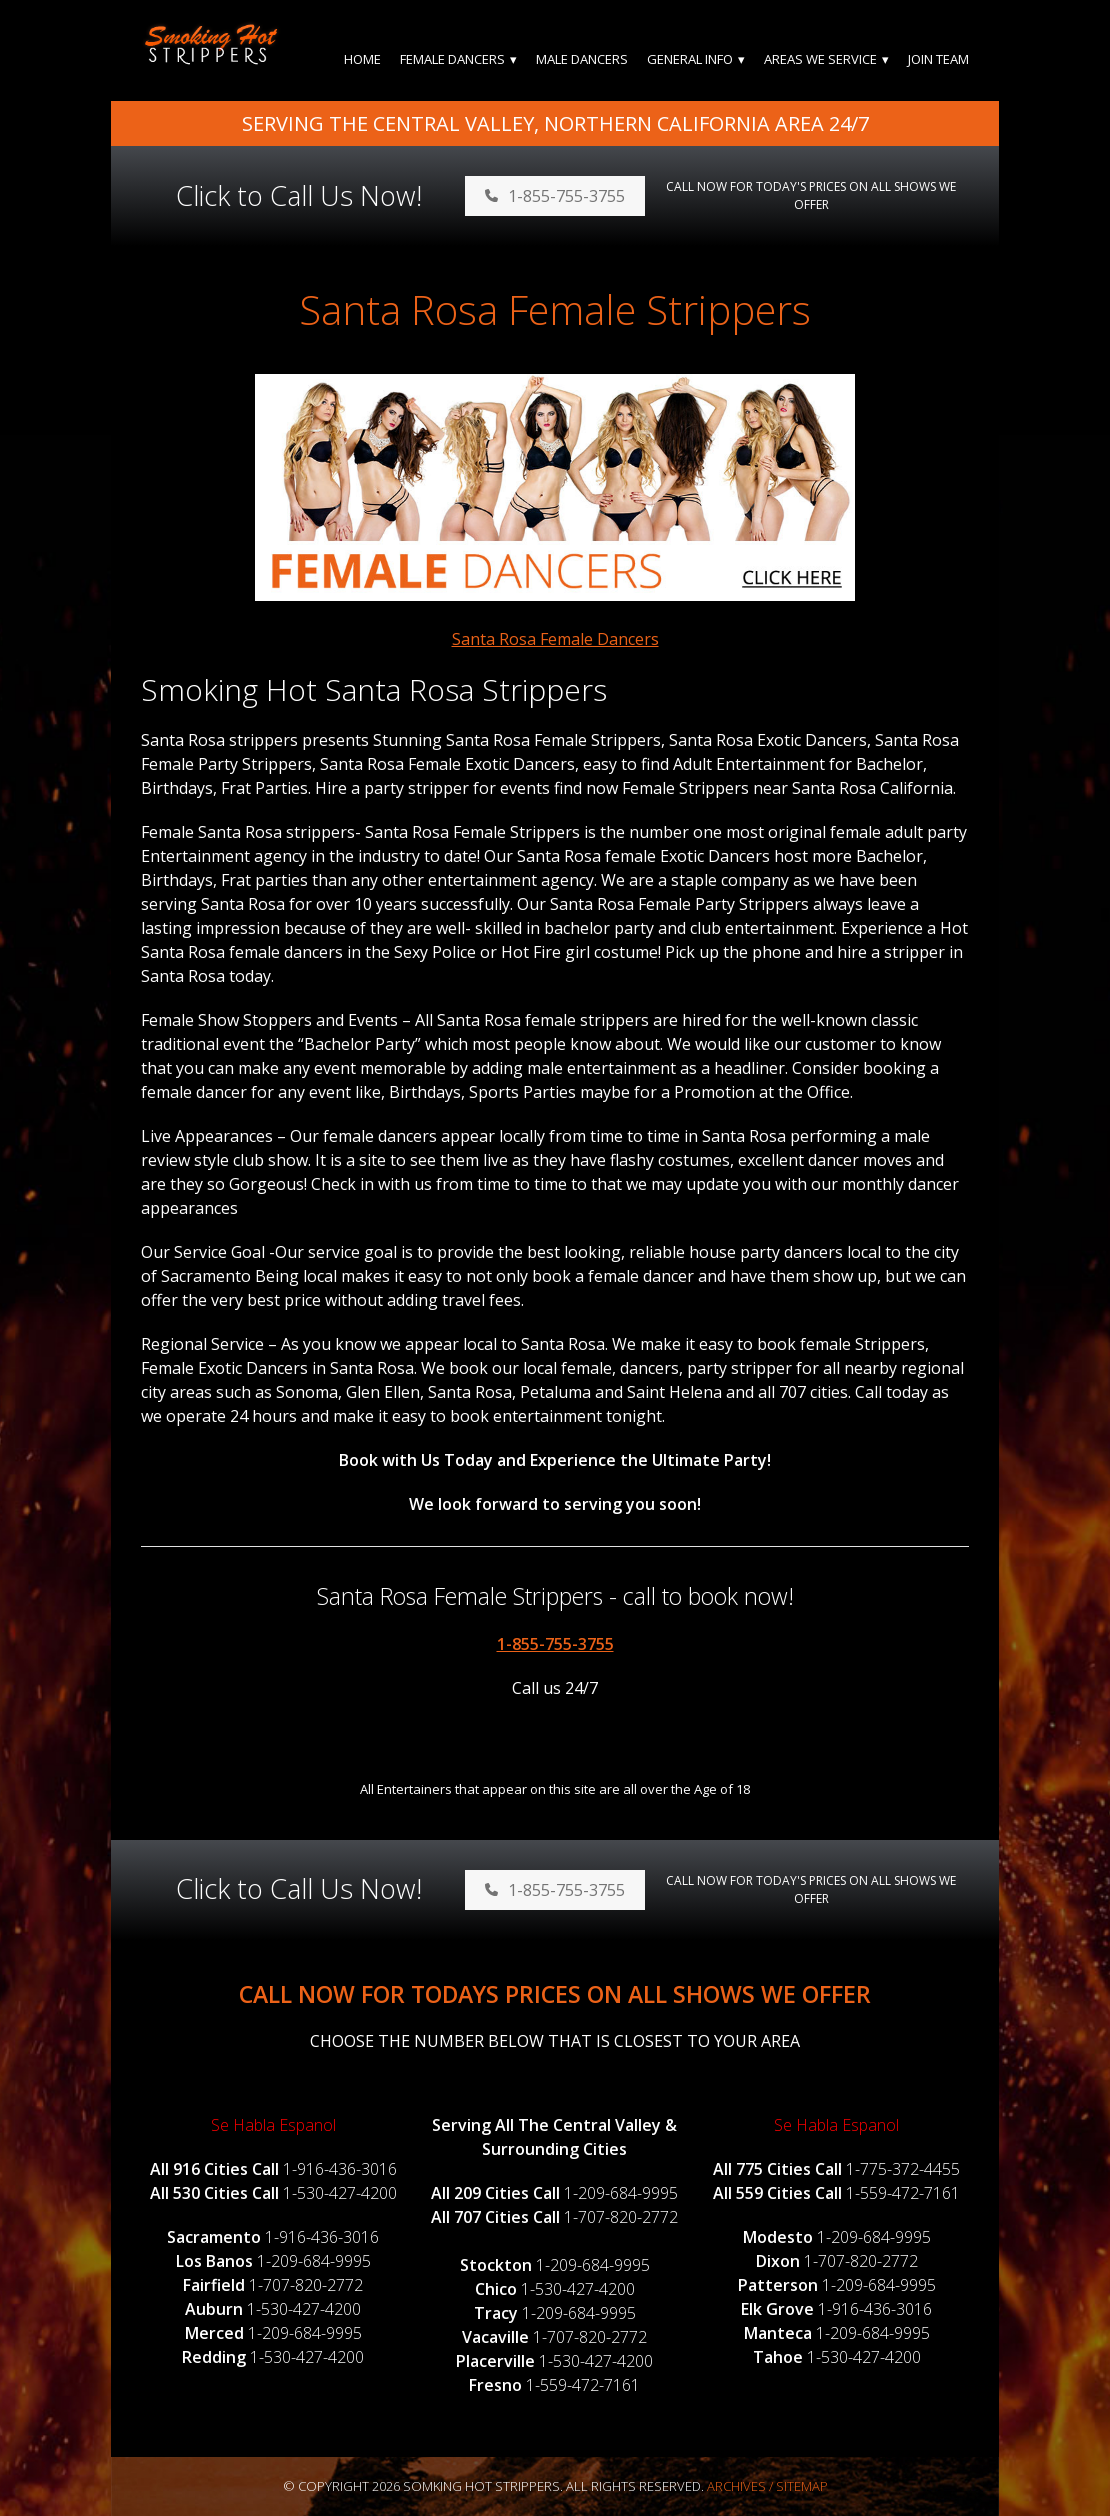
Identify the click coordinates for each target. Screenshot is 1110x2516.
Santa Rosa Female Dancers (555, 639)
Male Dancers (582, 59)
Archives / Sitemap (767, 2486)
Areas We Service (820, 59)
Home (362, 59)
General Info (690, 59)
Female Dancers (452, 59)
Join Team (938, 59)
